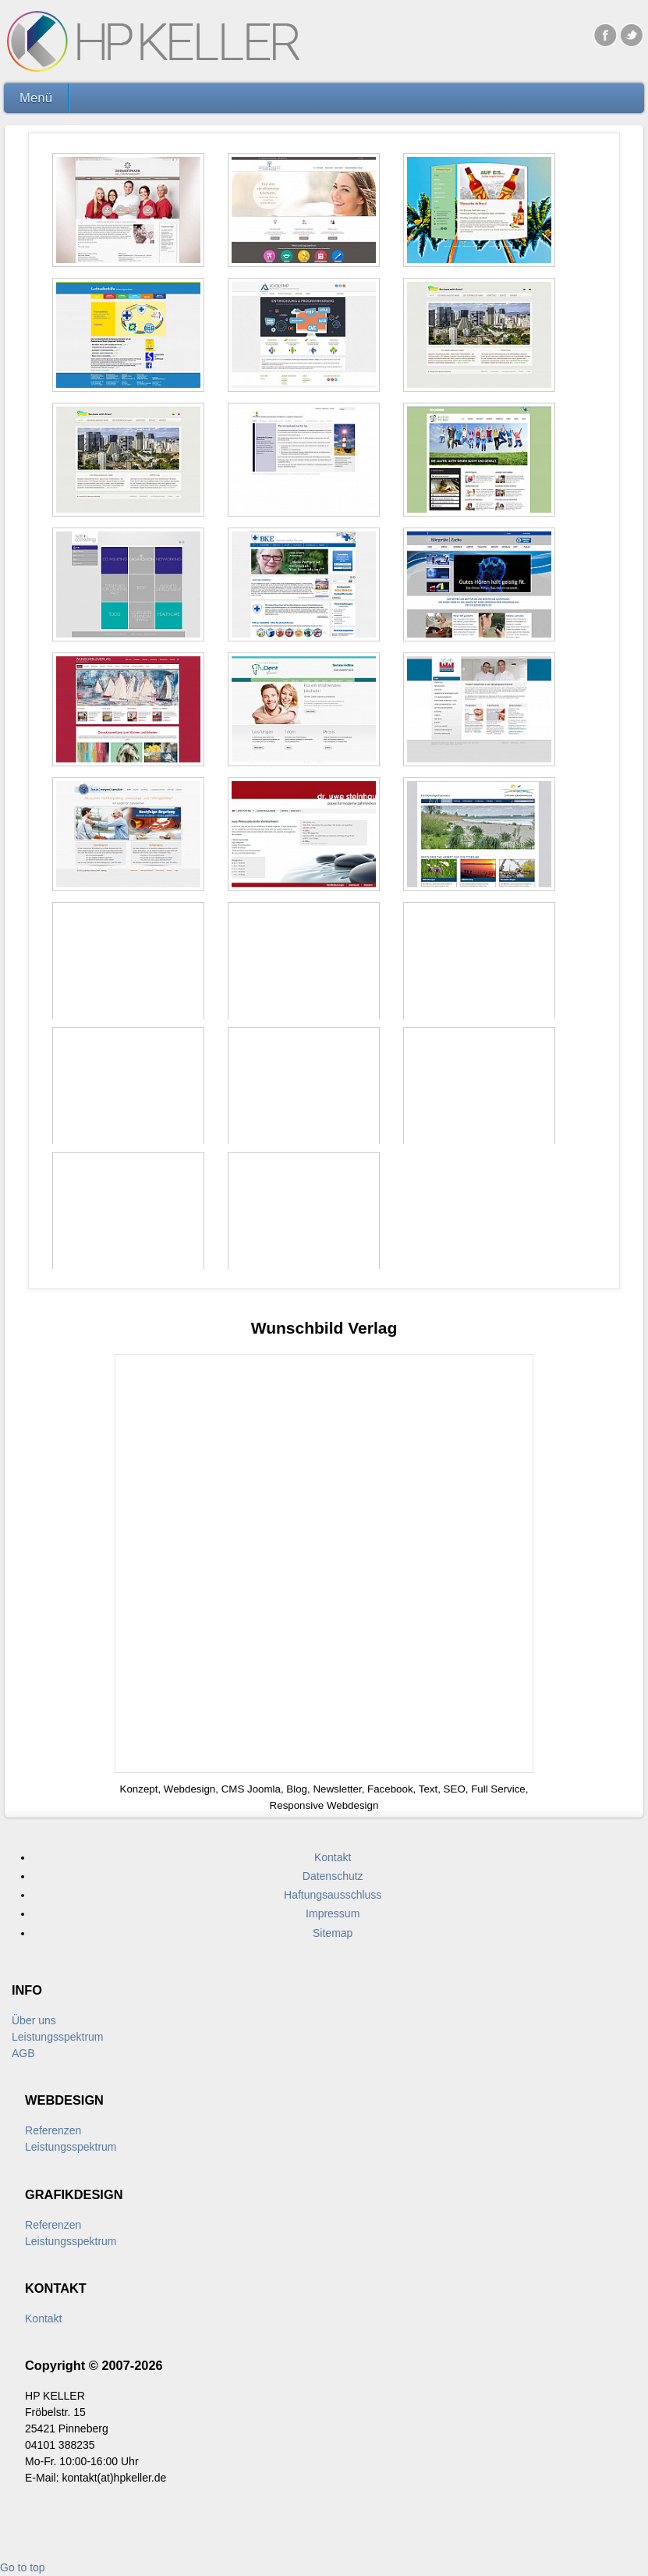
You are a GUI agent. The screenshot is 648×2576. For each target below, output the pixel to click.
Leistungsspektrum (58, 2037)
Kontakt (43, 2318)
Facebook (605, 34)
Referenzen (53, 2130)
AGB (23, 2053)
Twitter (632, 34)
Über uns (34, 2020)
